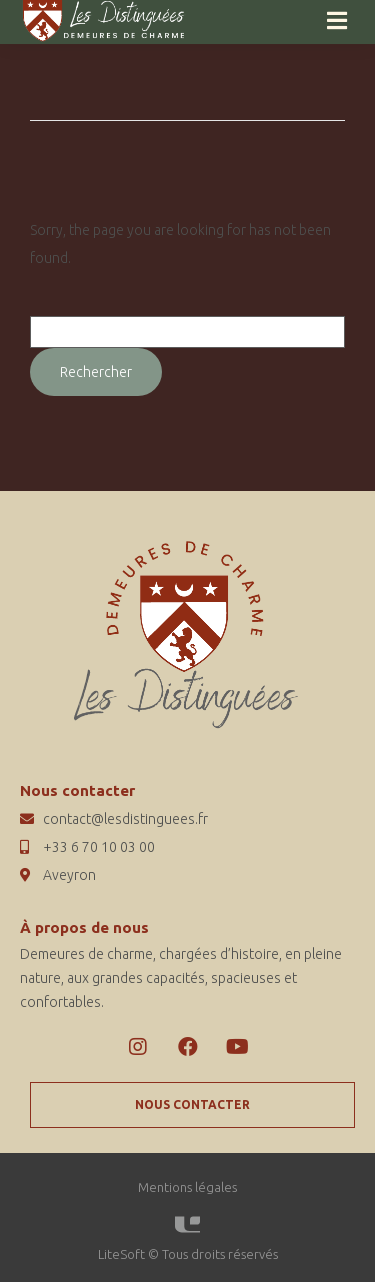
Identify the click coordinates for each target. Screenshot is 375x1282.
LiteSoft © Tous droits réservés (188, 1254)
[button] (192, 1105)
